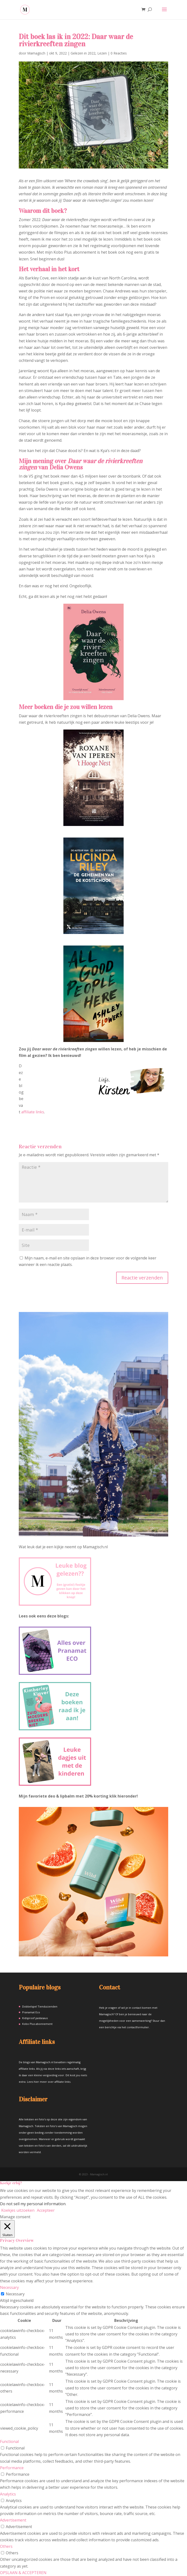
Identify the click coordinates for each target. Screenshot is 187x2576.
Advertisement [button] (13, 2520)
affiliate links (32, 1112)
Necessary (15, 2294)
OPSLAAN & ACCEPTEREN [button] (23, 2572)
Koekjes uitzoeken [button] (17, 2210)
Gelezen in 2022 (83, 53)
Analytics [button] (8, 2494)
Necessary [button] (9, 2287)
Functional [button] (9, 2441)
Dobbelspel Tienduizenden (39, 2006)
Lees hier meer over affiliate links (48, 2081)
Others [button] (6, 2546)
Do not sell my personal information (33, 2203)
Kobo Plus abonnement (37, 2024)
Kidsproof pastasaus (35, 2018)
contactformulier (138, 2027)
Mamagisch (36, 53)
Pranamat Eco (31, 2012)
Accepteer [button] (46, 2210)
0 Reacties (119, 53)
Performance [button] (12, 2467)
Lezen (102, 53)
